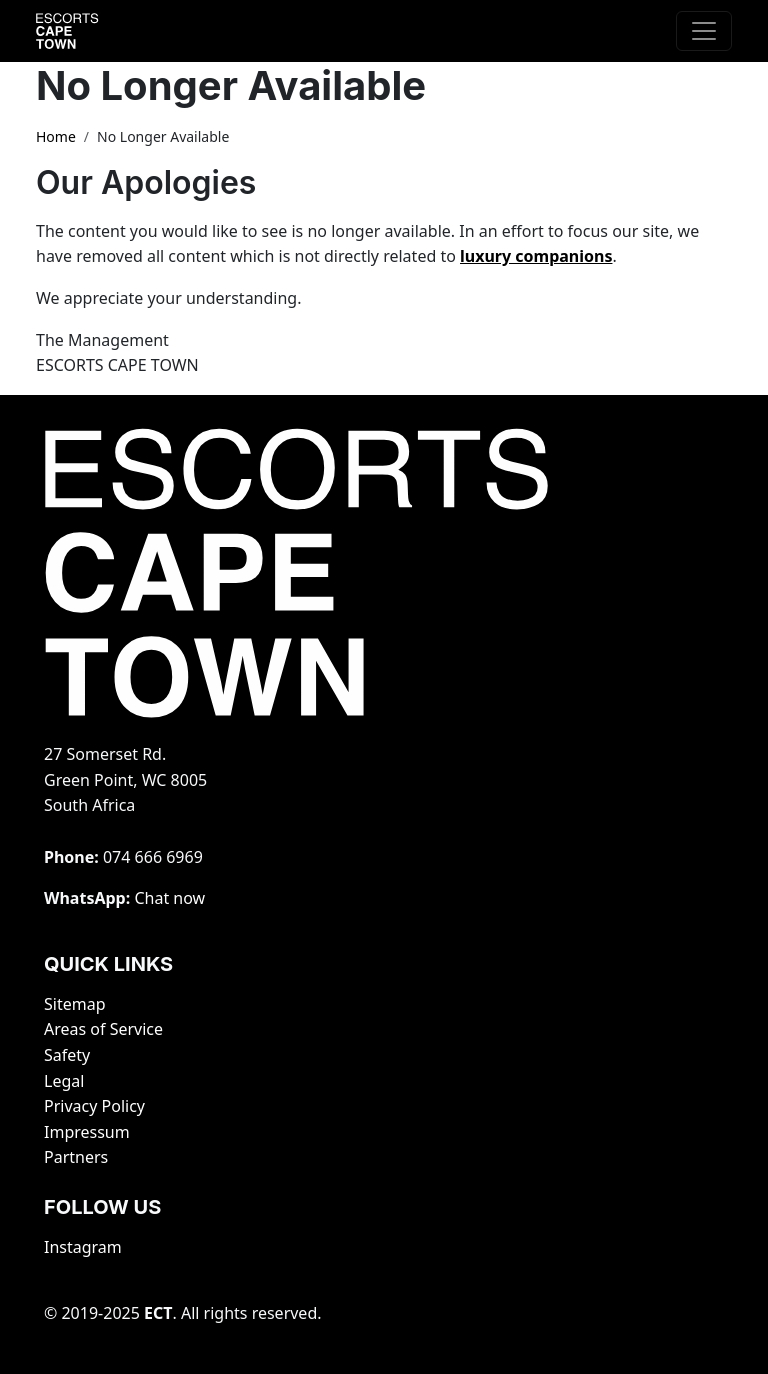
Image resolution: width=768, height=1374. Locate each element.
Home (56, 136)
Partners (76, 1157)
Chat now (169, 898)
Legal (64, 1081)
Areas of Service (103, 1029)
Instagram (83, 1247)
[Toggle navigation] (704, 31)
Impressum (87, 1132)
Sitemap (75, 1004)
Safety (67, 1055)
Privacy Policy (94, 1106)
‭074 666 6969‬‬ (153, 857)
